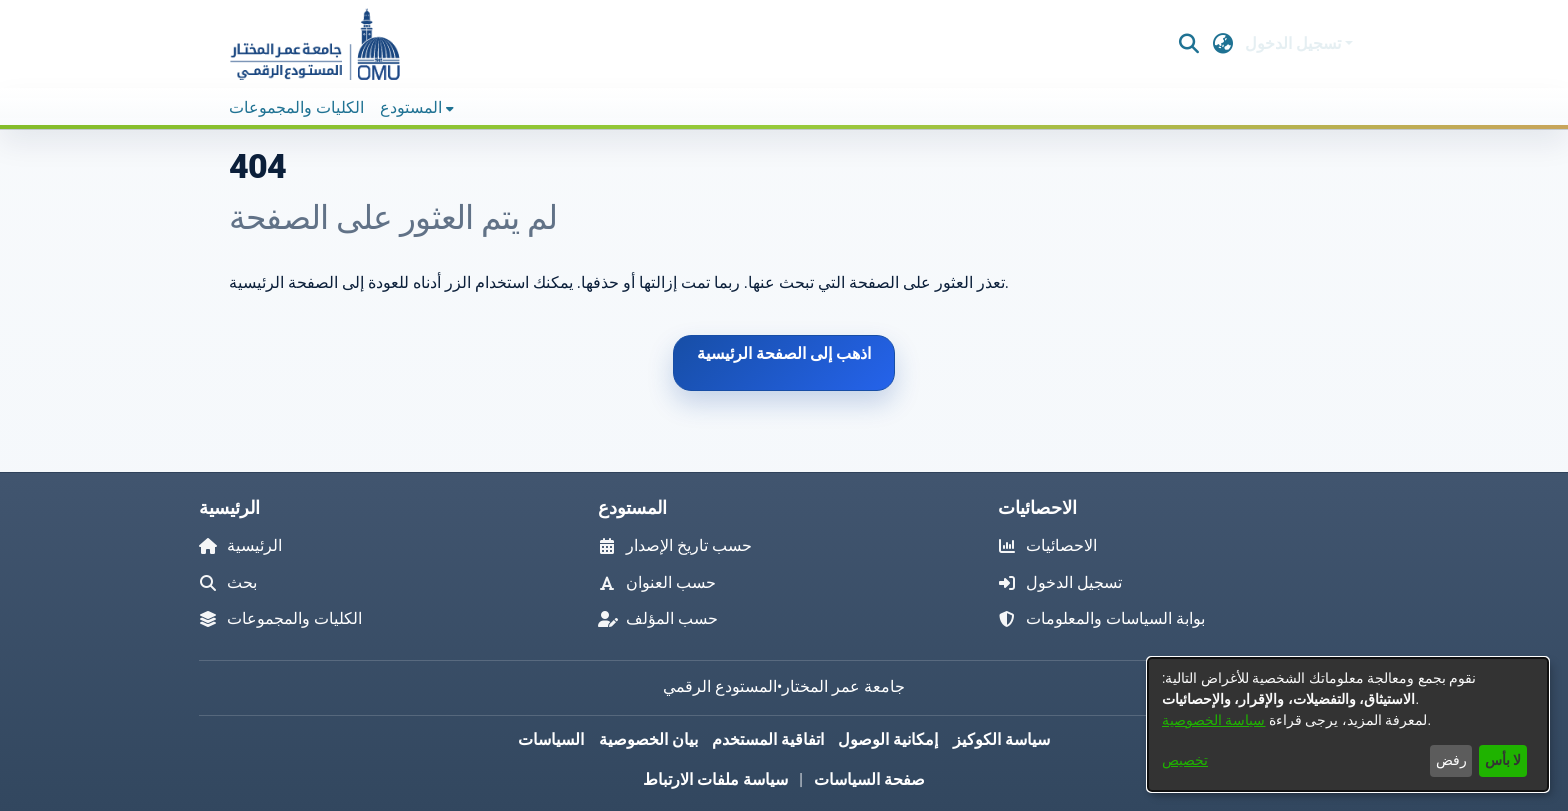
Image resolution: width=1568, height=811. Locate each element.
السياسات (551, 739)
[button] (314, 44)
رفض (1451, 760)
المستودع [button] (411, 107)
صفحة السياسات (869, 779)
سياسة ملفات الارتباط (715, 779)
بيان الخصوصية (648, 739)
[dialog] (1348, 724)
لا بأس (1503, 760)
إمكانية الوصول (888, 739)
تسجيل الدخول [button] (1295, 43)
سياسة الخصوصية (1213, 720)
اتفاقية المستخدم (768, 739)
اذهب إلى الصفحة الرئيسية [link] (784, 353)
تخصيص (1185, 760)
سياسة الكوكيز (1001, 739)
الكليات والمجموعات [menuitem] (296, 107)
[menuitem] (417, 108)
